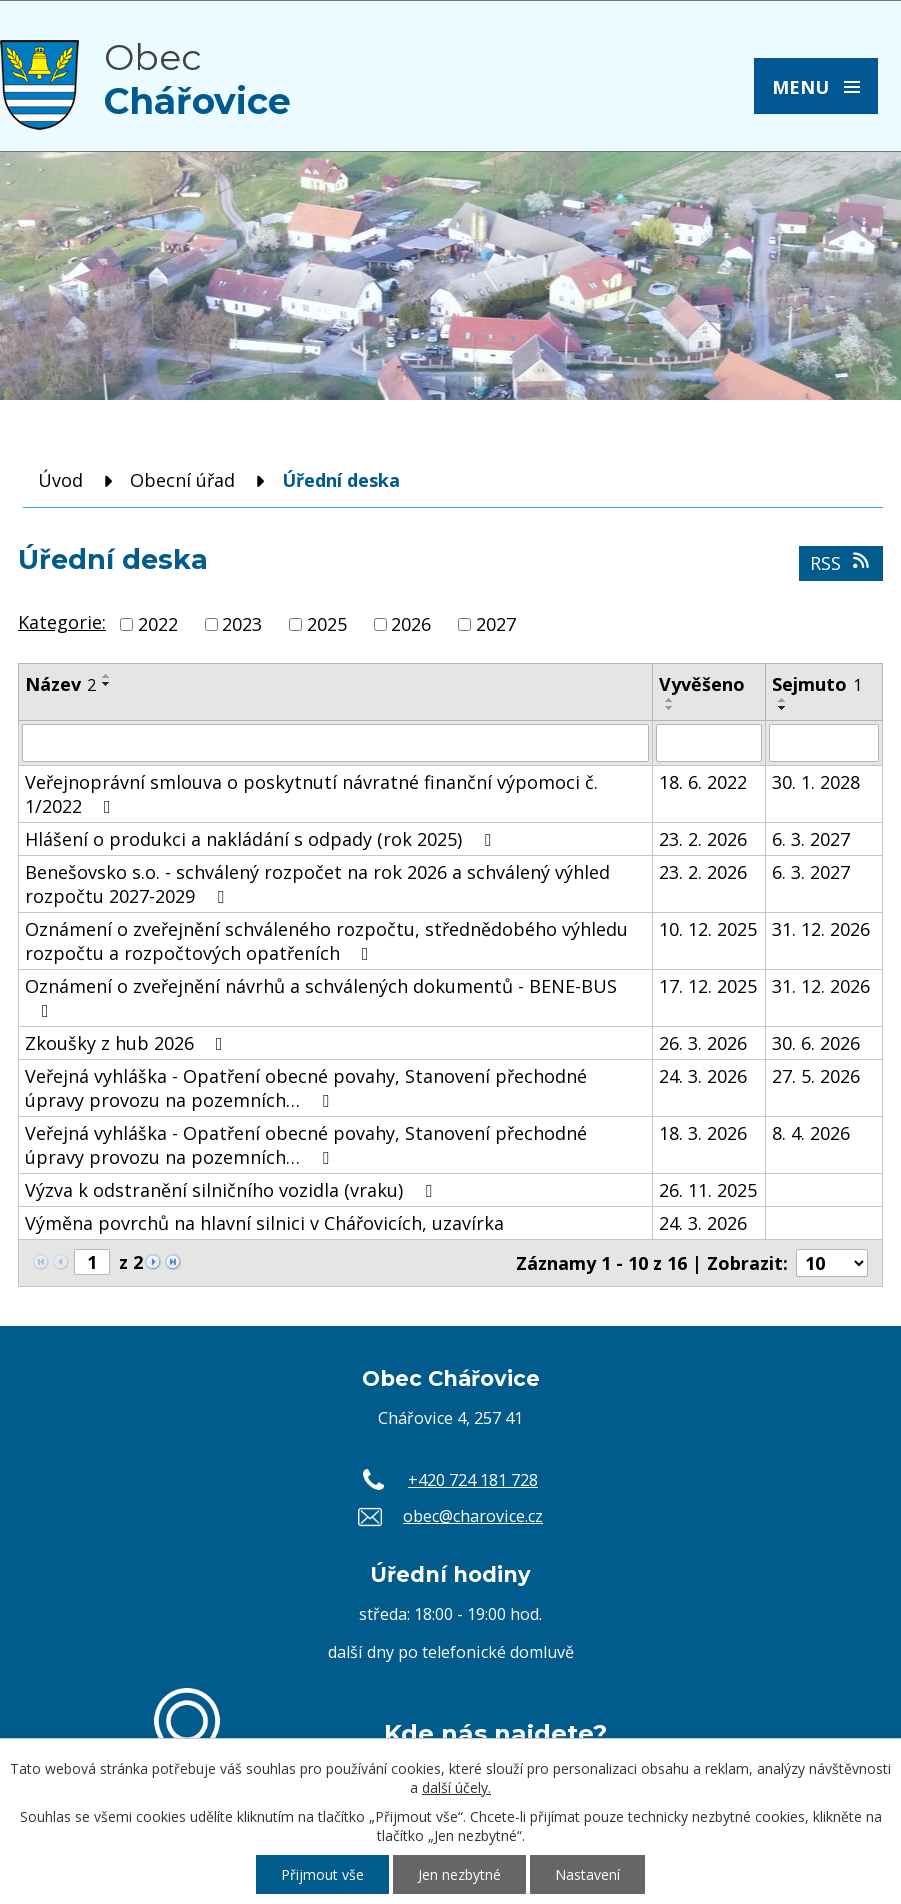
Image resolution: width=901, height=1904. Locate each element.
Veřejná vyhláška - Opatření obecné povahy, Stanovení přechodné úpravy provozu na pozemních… (306, 1088)
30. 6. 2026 (816, 1043)
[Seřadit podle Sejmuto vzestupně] (783, 700)
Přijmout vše (322, 1874)
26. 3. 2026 (703, 1043)
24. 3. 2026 (703, 1076)
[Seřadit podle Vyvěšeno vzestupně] (670, 700)
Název (60, 684)
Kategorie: (62, 622)
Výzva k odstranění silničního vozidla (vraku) (232, 1190)
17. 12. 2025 (708, 986)
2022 (158, 624)
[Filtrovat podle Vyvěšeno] (709, 743)
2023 (242, 624)
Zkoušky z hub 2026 (128, 1043)
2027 (496, 624)
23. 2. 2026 (703, 839)
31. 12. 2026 (821, 929)
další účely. (456, 1787)
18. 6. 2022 (703, 782)
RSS (841, 563)
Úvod (60, 480)
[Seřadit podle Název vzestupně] (107, 676)
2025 (327, 624)
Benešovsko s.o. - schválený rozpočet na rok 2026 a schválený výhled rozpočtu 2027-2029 (317, 884)
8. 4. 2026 (811, 1133)
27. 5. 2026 (816, 1076)
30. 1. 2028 (816, 782)
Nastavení (587, 1874)
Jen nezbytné (459, 1874)
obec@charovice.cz (473, 1516)
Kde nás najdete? (495, 1733)
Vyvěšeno (702, 684)
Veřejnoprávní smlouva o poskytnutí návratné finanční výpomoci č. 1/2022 (311, 794)
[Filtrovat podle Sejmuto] (824, 743)
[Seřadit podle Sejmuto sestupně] (783, 708)
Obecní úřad (182, 480)
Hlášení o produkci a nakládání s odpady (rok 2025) (262, 839)
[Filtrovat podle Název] (335, 743)
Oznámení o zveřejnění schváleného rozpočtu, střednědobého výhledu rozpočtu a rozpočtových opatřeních (326, 941)
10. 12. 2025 (708, 929)
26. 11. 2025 (708, 1190)
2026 (411, 624)
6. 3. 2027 (811, 839)
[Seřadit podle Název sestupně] (107, 684)
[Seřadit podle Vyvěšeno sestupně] (670, 708)
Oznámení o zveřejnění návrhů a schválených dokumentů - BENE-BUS (321, 997)
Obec (197, 79)
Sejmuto (817, 684)
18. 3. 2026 (703, 1133)
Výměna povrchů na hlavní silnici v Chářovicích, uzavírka (264, 1223)
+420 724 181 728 (473, 1480)
